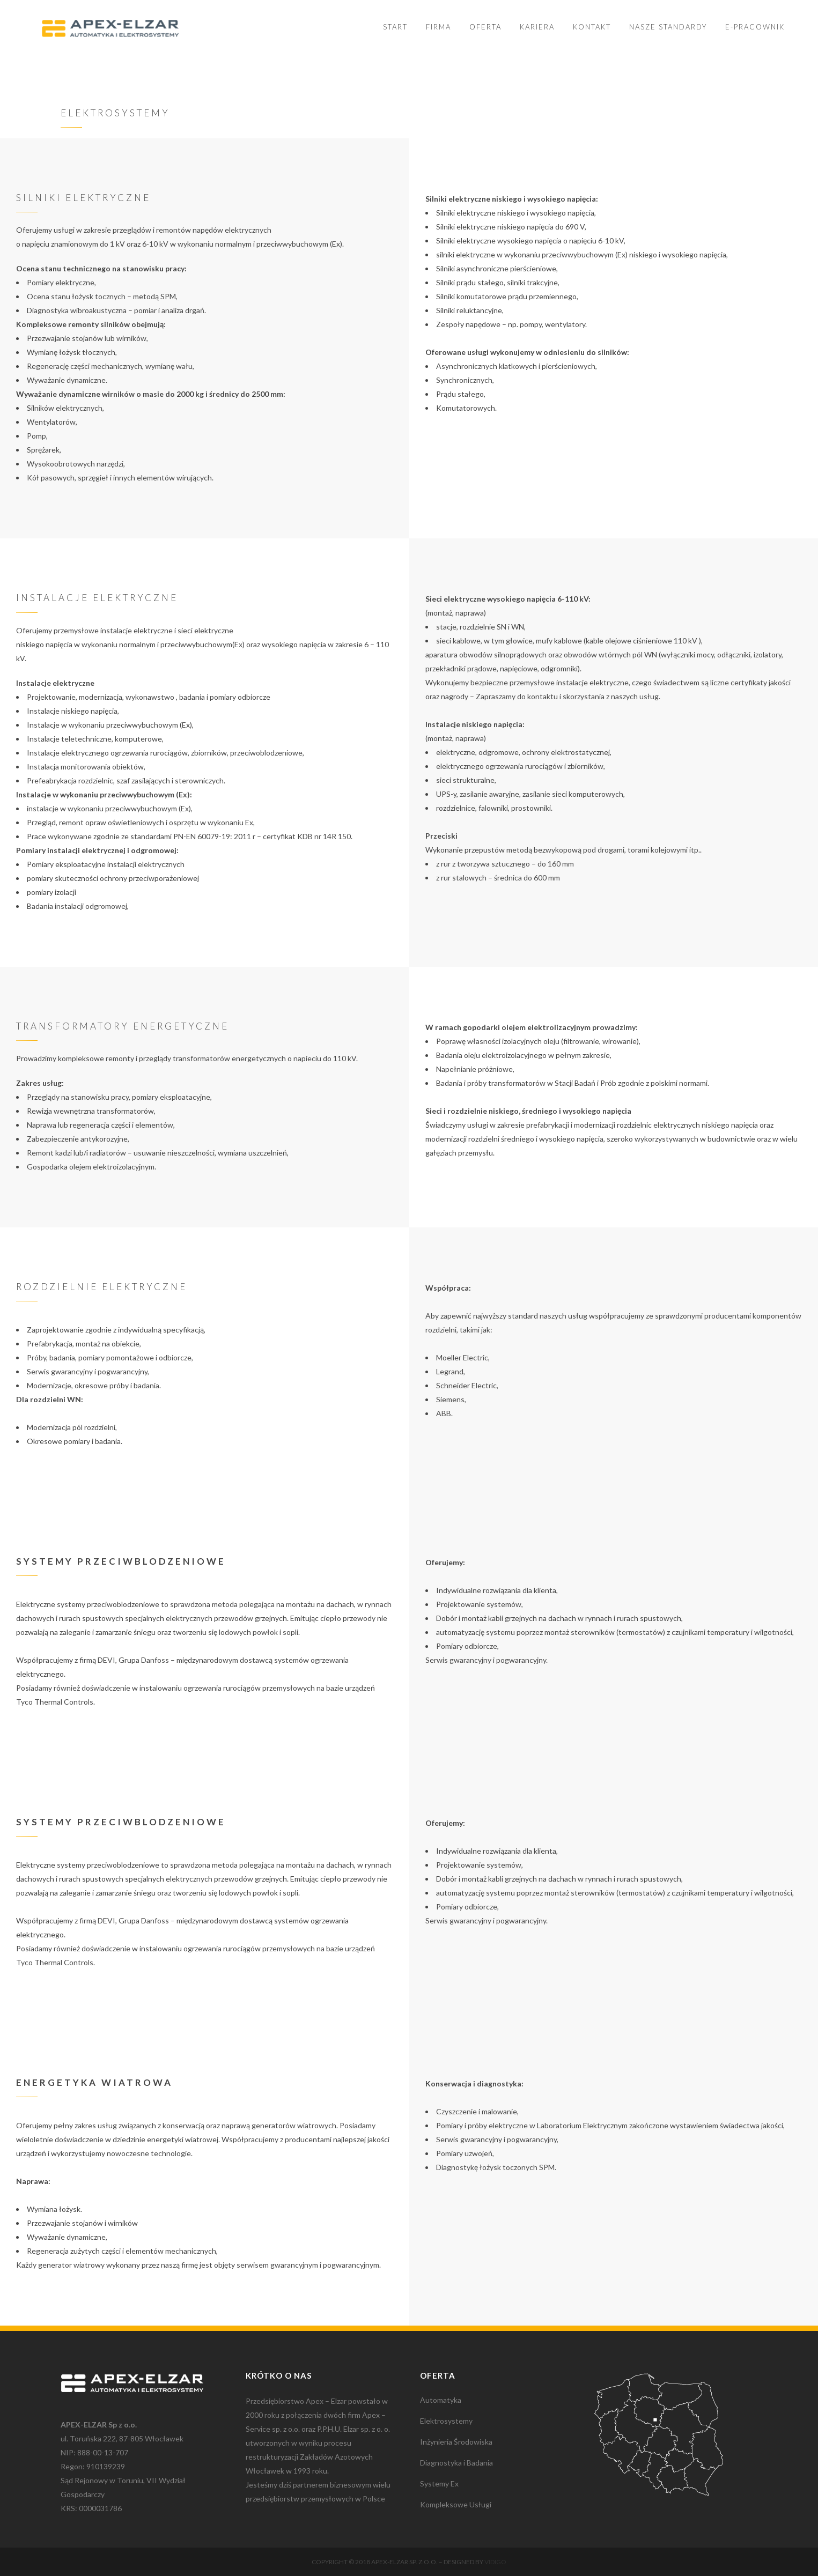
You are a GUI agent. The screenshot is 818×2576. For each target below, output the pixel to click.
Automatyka (440, 2399)
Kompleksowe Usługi (455, 2504)
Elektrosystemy (446, 2420)
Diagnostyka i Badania (456, 2462)
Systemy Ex (439, 2483)
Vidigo (495, 2562)
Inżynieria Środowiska (456, 2441)
